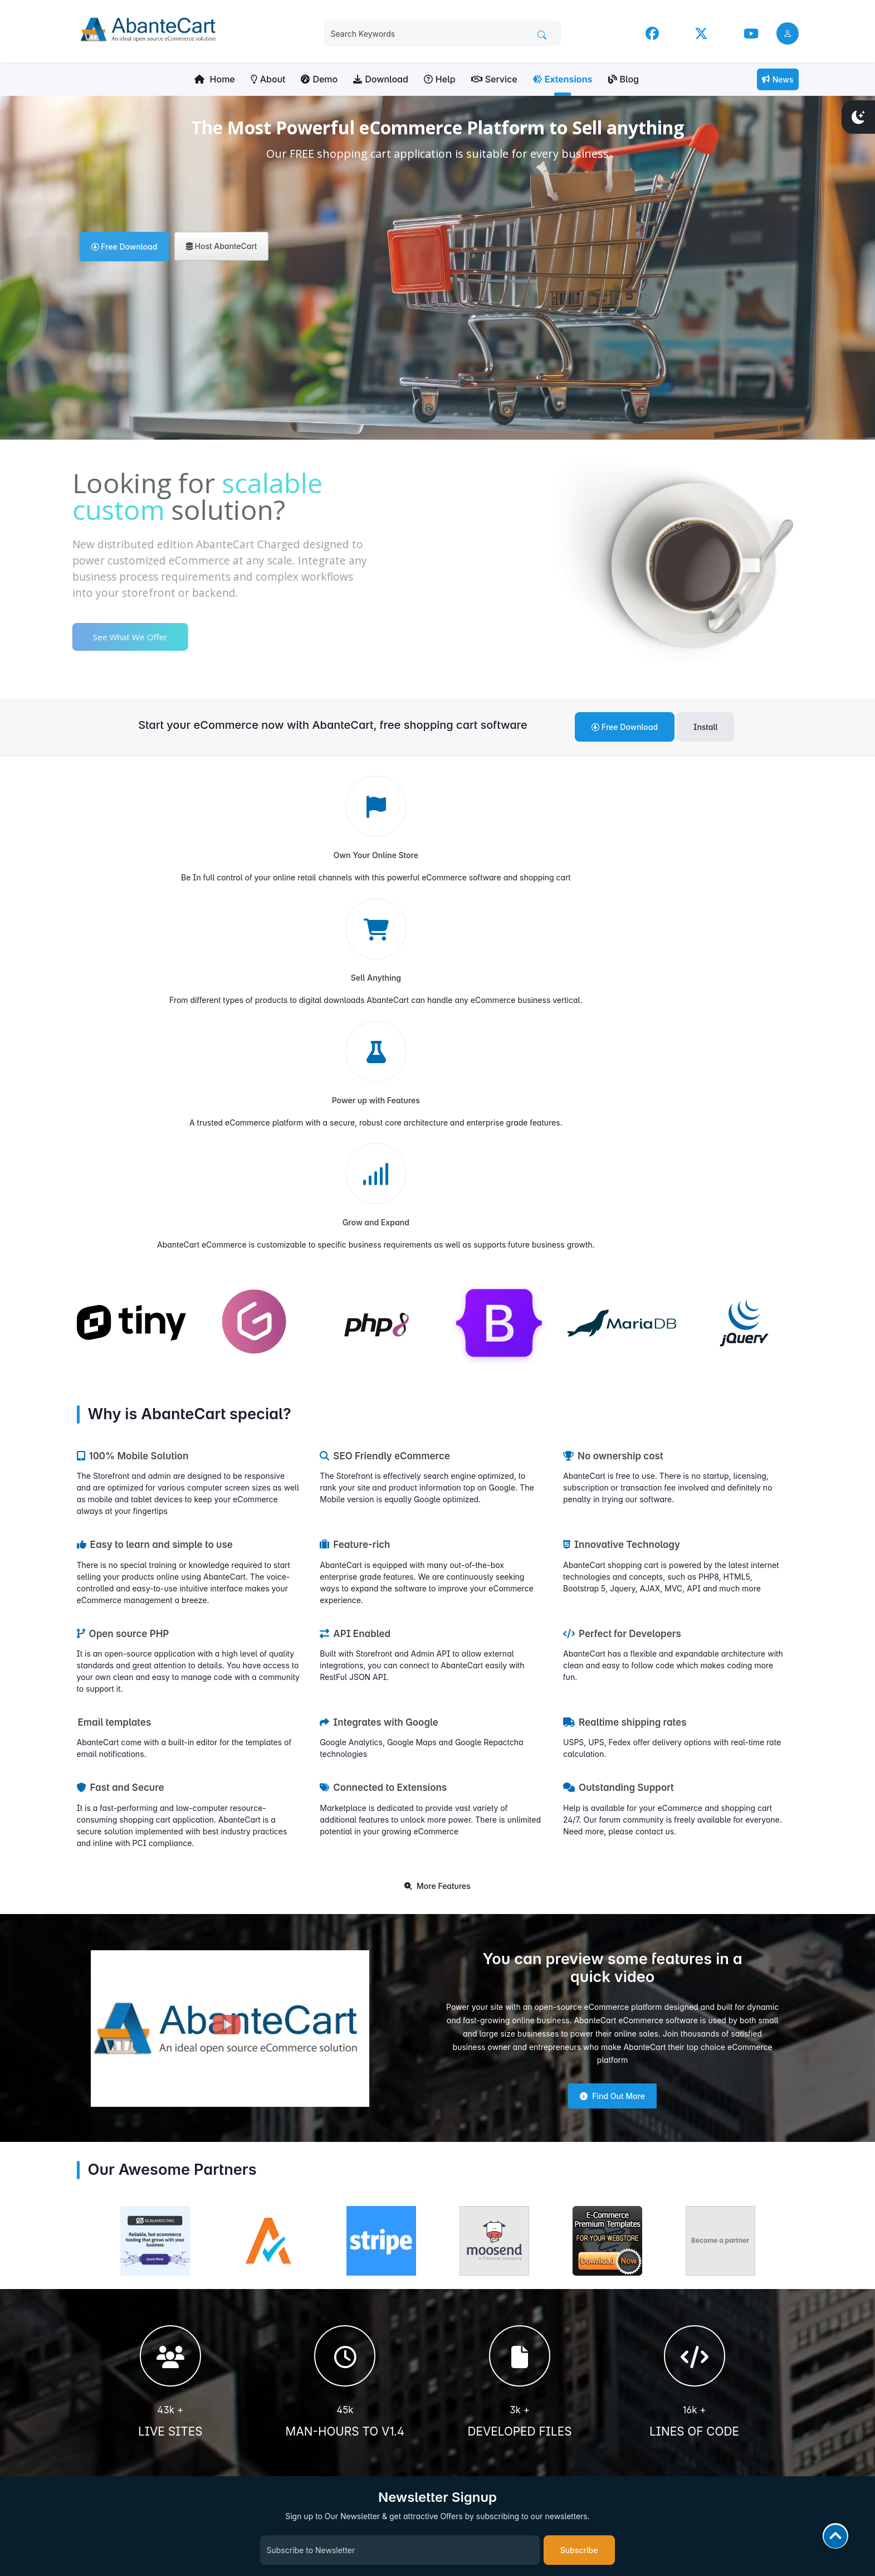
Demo (319, 79)
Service (494, 79)
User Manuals (468, 2313)
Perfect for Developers (622, 1290)
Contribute (162, 2476)
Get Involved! (162, 2424)
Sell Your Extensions (478, 2377)
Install (705, 727)
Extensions (563, 79)
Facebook (650, 2313)
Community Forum (664, 2364)
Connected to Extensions (383, 1443)
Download (380, 79)
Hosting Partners (472, 2445)
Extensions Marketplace (484, 2351)
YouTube (647, 2338)
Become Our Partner (478, 2458)
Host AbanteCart (221, 246)
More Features (437, 1542)
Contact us (462, 2364)
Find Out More (612, 1752)
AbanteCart (780, 2529)
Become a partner (720, 1896)
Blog (623, 79)
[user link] (787, 33)
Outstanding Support (618, 1443)
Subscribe (579, 2206)
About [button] (268, 79)
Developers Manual (477, 2325)
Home (214, 79)
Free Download (124, 246)
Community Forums (477, 2338)
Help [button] (440, 79)
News (778, 79)
